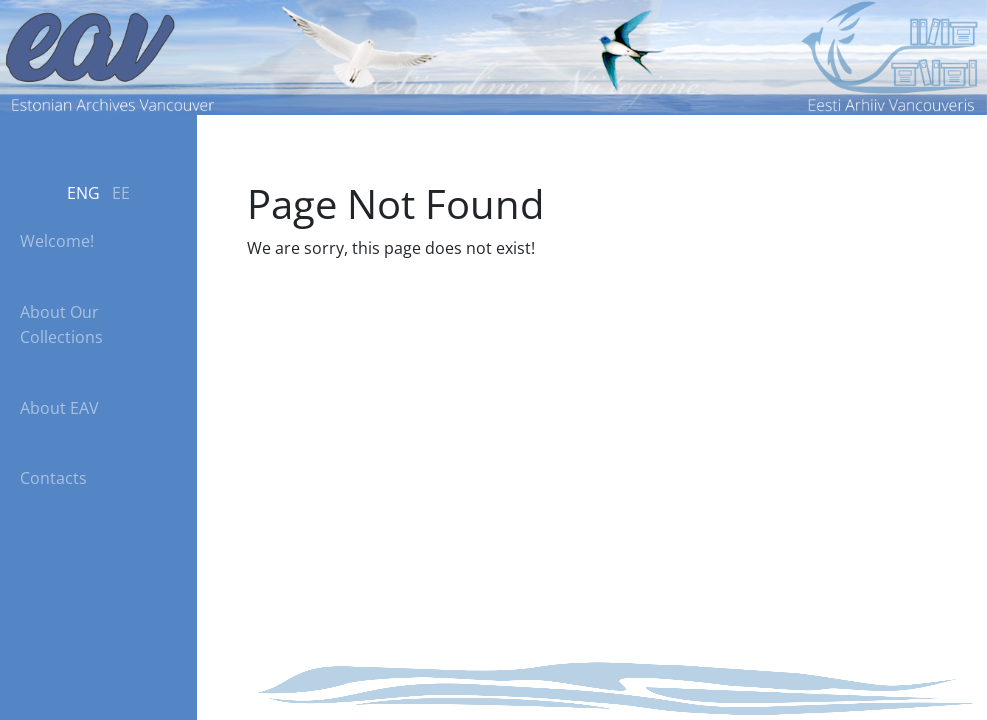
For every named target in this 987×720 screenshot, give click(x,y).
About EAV (59, 408)
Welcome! (57, 241)
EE (121, 193)
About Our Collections (61, 324)
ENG (83, 193)
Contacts (53, 478)
